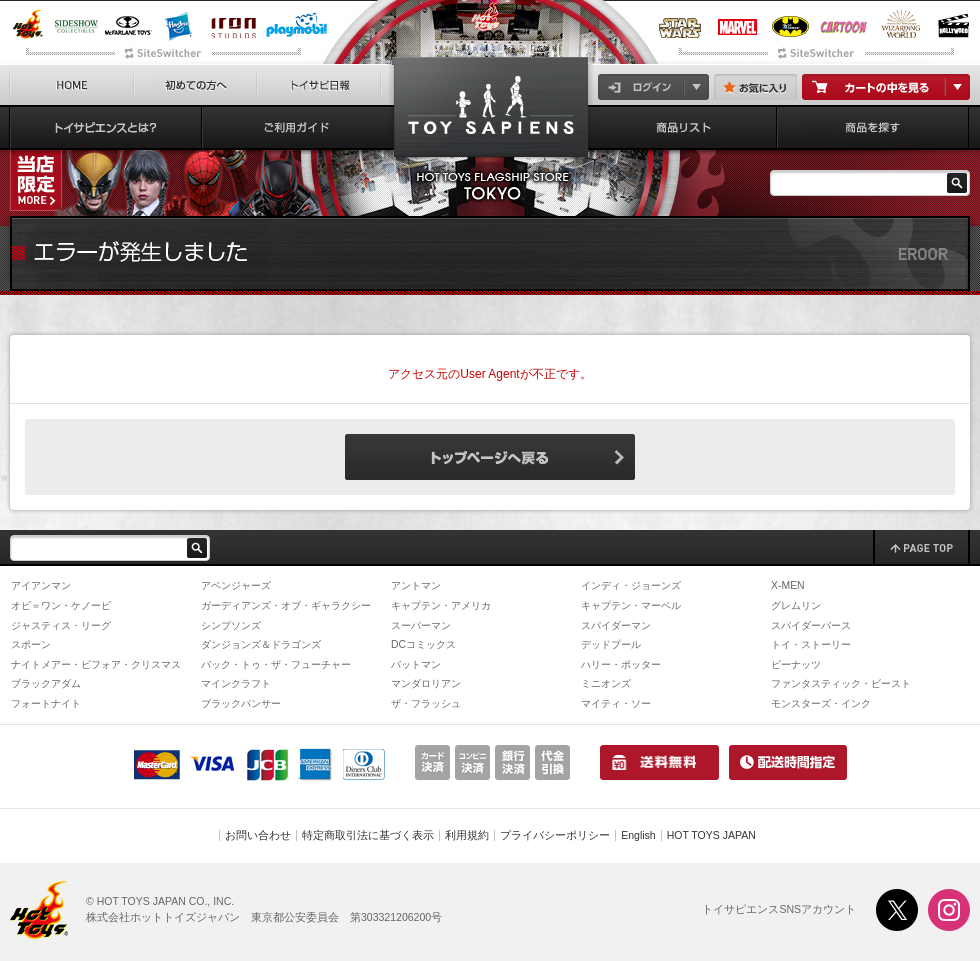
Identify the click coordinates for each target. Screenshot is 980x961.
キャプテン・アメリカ (441, 605)
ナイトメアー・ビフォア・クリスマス (96, 664)
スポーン (31, 644)
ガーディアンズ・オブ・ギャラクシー (286, 605)
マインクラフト (236, 683)
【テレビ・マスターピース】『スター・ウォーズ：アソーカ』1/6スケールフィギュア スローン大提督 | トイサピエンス (491, 111)
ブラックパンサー (241, 703)
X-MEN (788, 585)
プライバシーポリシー (555, 835)
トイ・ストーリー (811, 644)
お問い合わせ (258, 835)
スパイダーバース (811, 625)
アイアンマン (41, 585)
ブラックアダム (46, 683)
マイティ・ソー (616, 703)
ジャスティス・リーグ (61, 625)
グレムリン (796, 605)
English (638, 835)
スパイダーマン (616, 625)
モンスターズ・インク (821, 703)
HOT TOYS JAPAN (711, 835)
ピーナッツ (796, 664)
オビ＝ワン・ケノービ (61, 605)
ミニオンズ (606, 683)
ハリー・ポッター (621, 664)
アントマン (416, 585)
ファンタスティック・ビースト (841, 683)
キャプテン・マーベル (631, 605)
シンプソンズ (231, 625)
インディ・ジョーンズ (631, 585)
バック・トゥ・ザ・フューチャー (276, 664)
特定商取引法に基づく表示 (368, 835)
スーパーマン (421, 625)
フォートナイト (46, 703)
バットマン (416, 664)
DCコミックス (423, 644)
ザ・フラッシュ (426, 703)
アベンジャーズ (236, 585)
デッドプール (611, 644)
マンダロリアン (426, 683)
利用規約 (467, 835)
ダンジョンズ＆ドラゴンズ (261, 644)
